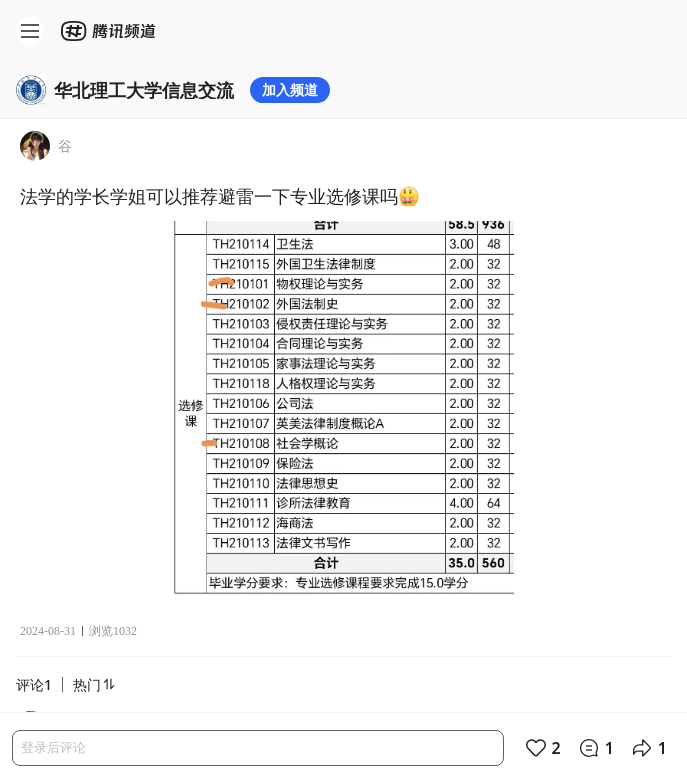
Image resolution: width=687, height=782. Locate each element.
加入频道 (290, 89)
